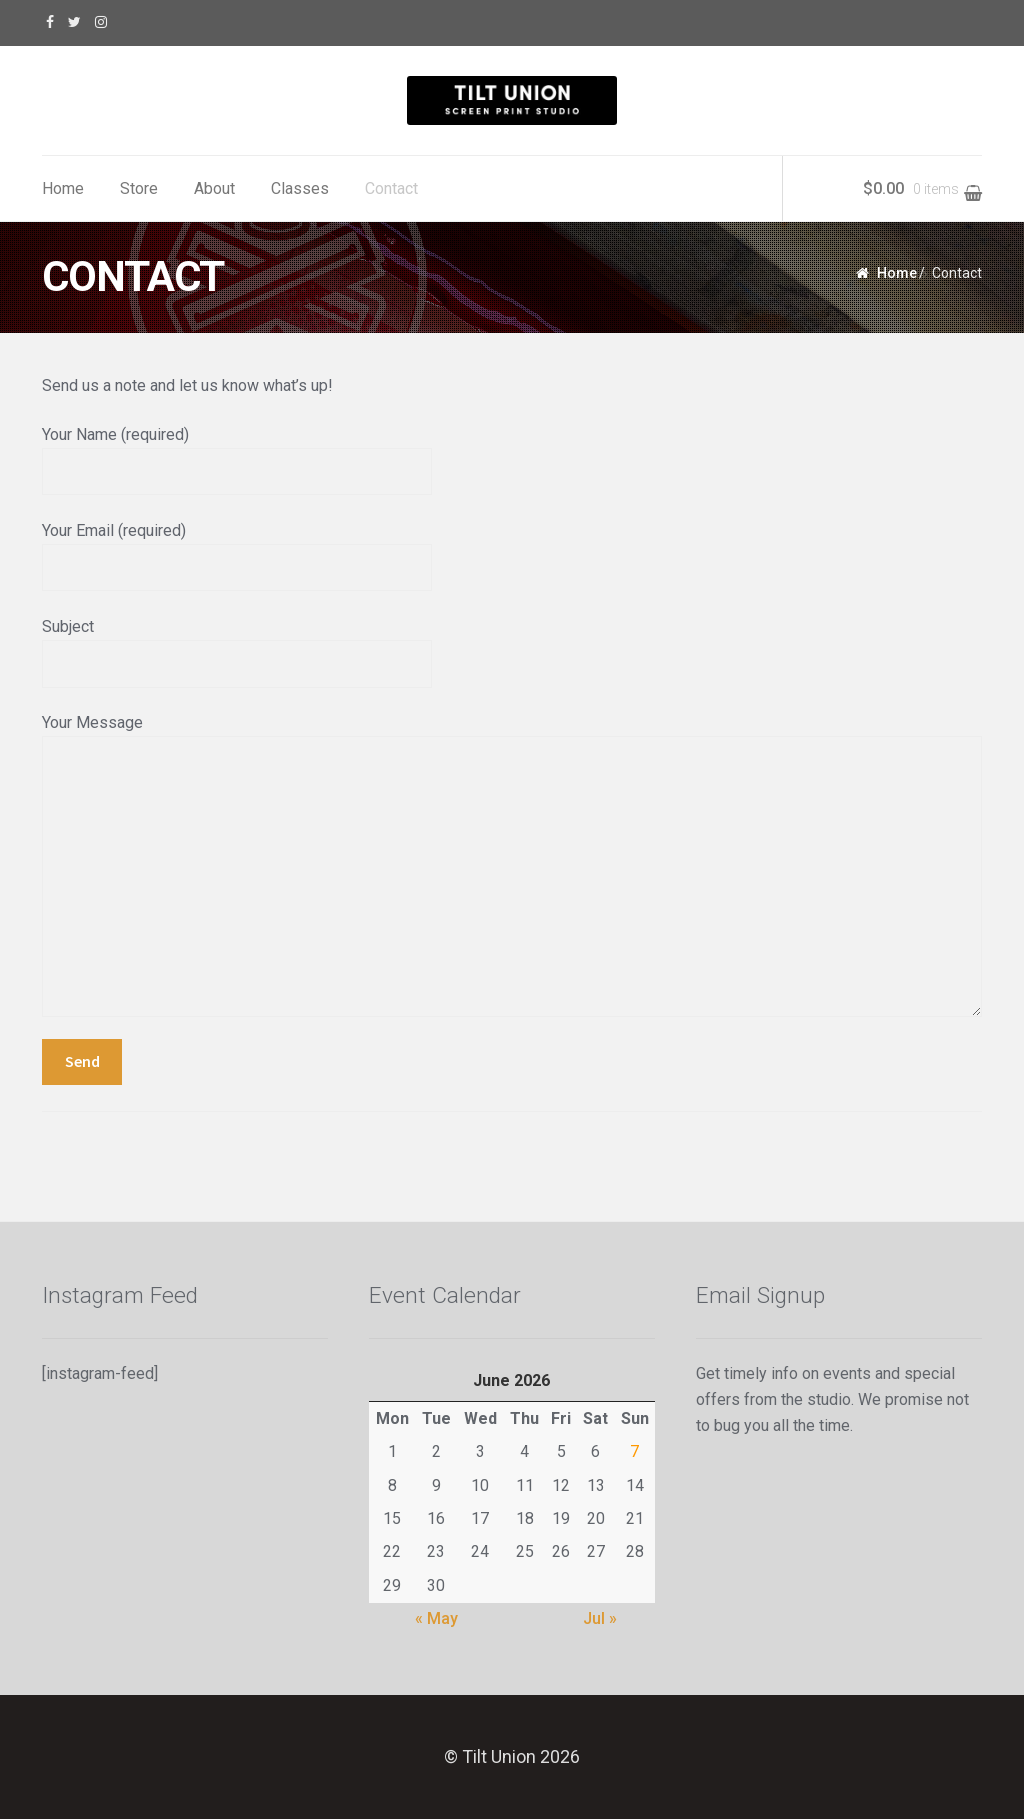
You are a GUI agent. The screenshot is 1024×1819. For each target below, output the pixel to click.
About (214, 188)
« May (436, 1618)
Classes (300, 188)
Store (139, 188)
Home (63, 188)
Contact (391, 188)
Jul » (600, 1618)
